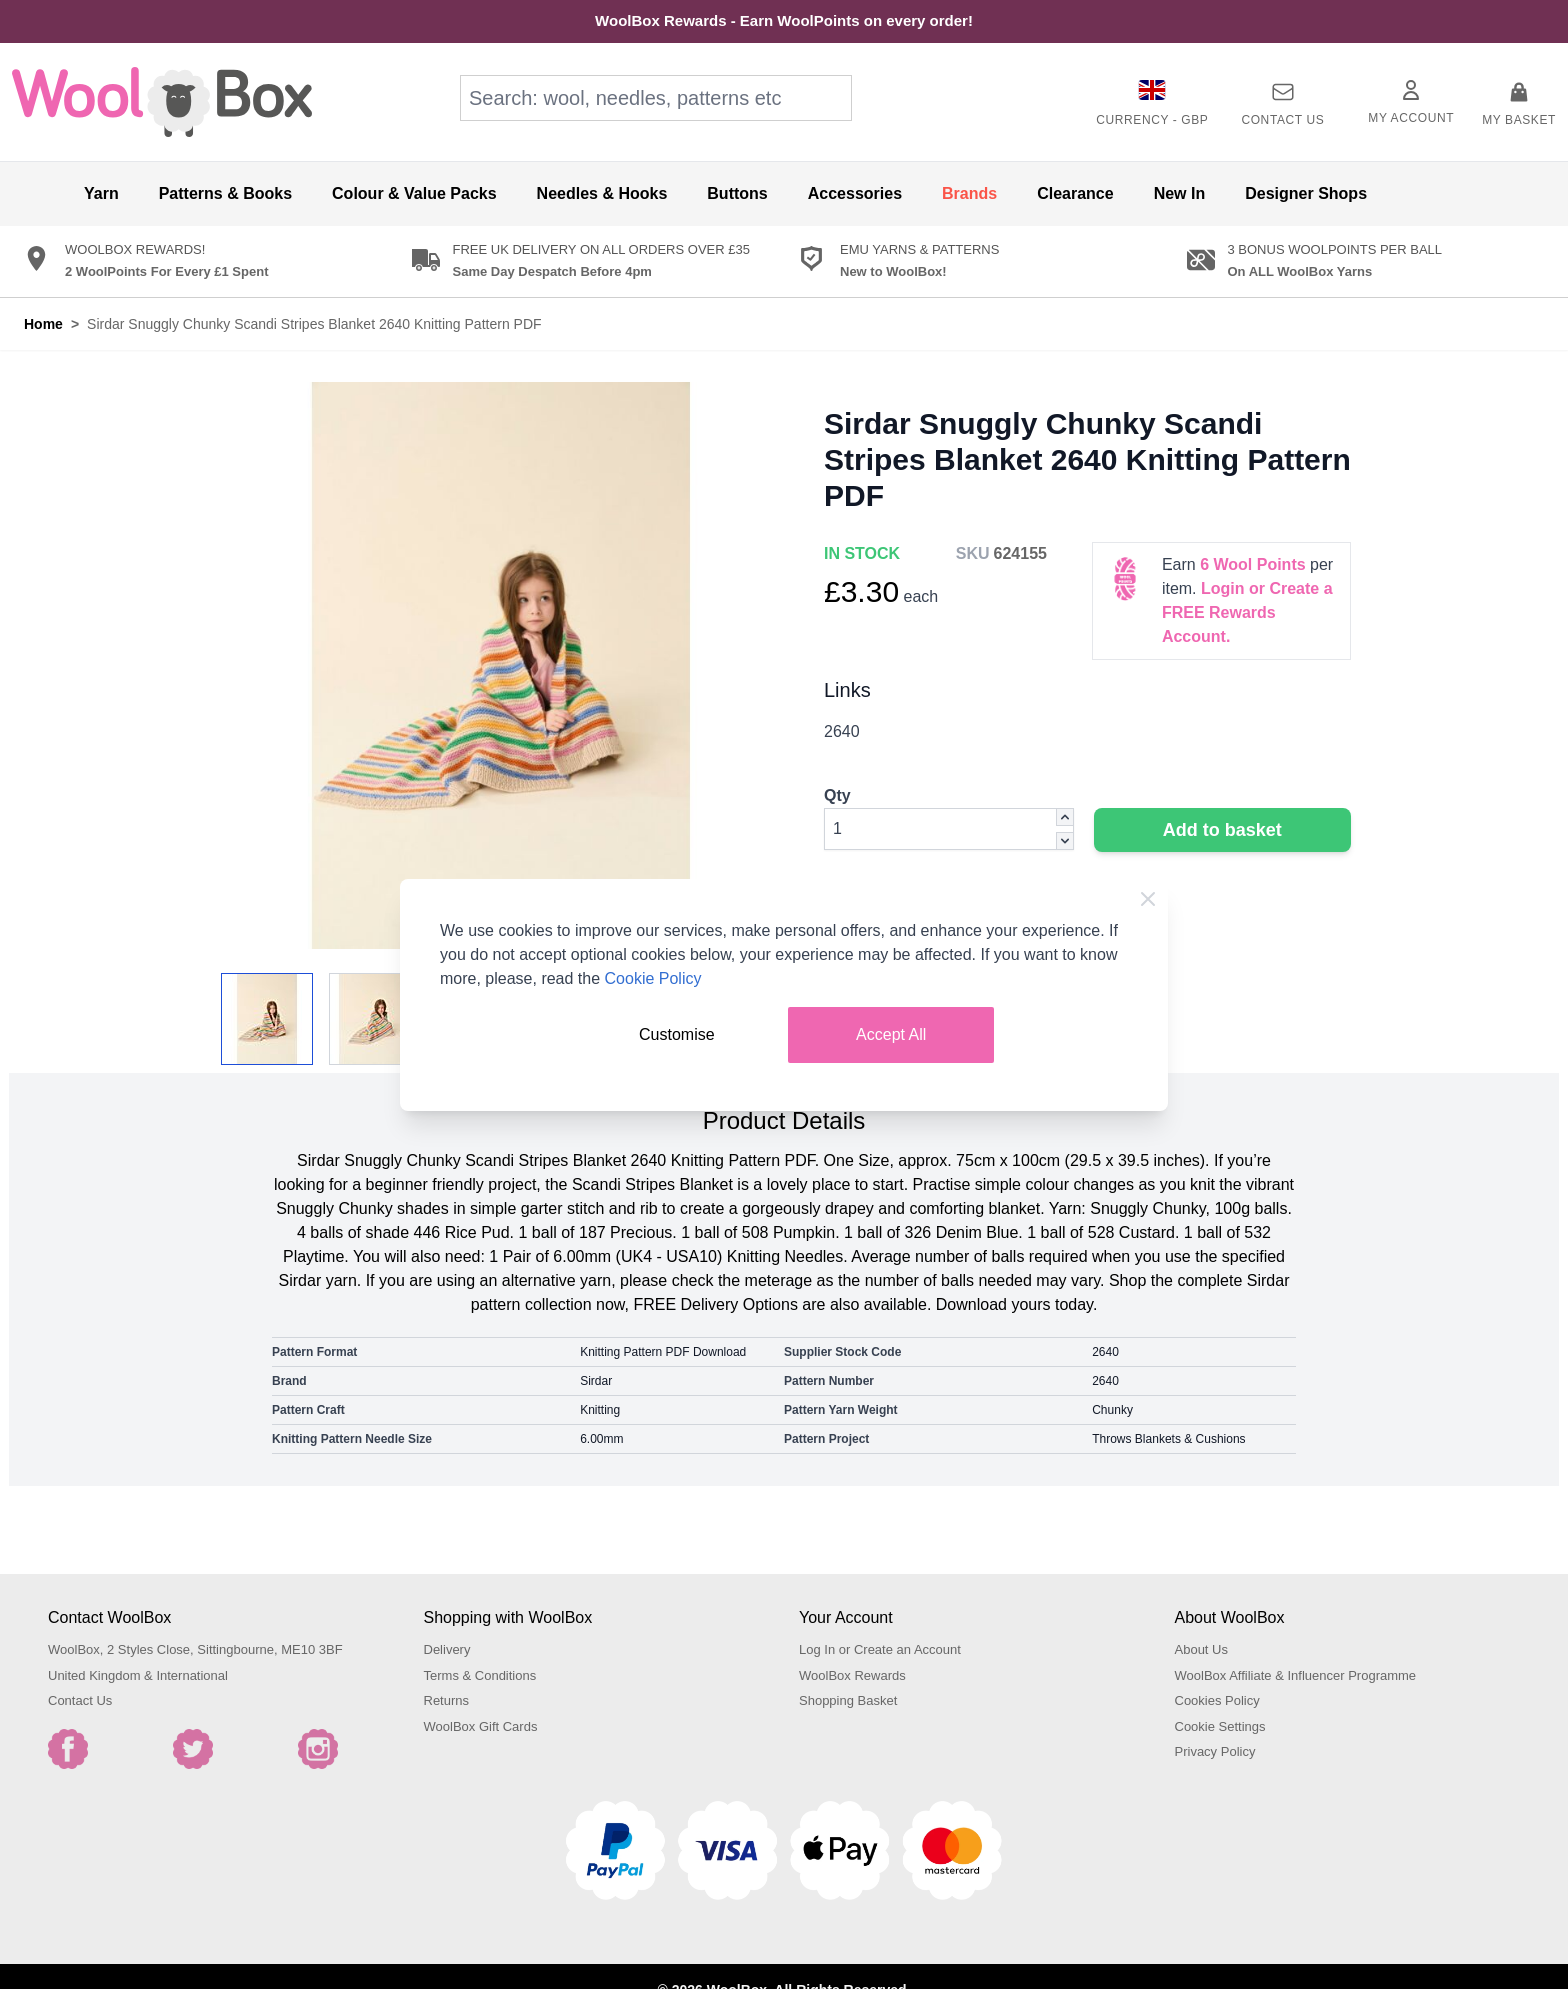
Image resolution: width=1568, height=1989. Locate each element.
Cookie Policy (653, 978)
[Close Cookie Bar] (1148, 899)
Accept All (891, 1034)
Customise (677, 1034)
